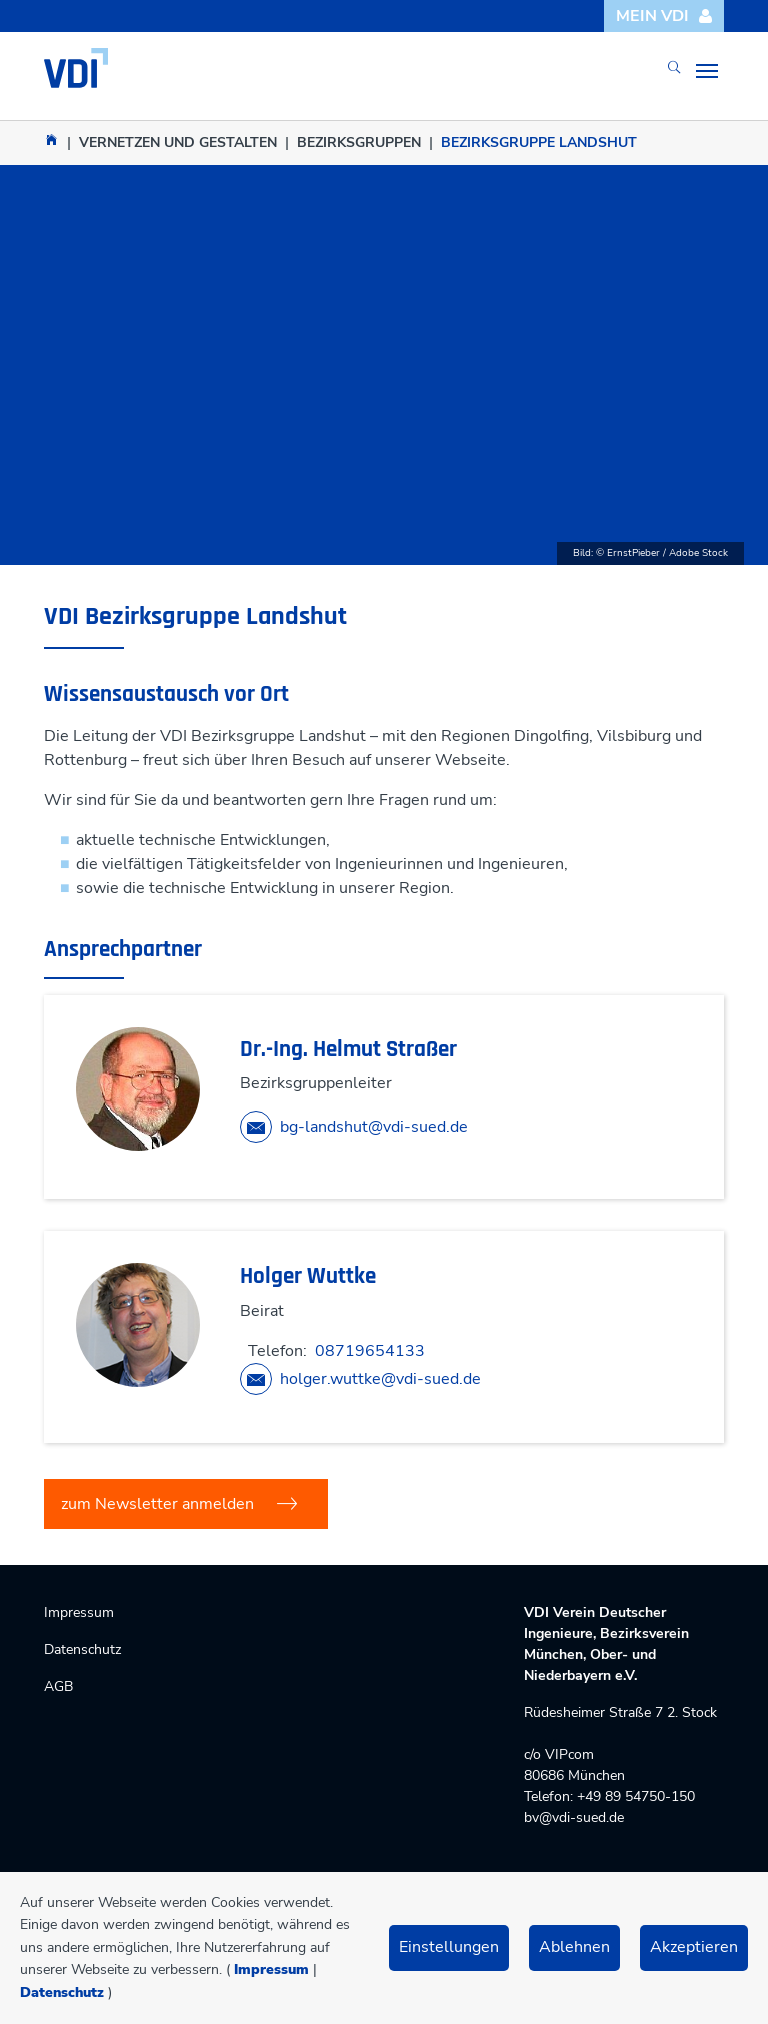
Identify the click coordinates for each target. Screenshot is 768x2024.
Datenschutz (62, 1992)
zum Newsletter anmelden (157, 1504)
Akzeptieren (694, 1947)
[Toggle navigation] (707, 71)
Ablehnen (574, 1947)
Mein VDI (664, 16)
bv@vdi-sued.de (574, 1817)
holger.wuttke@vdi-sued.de (380, 1379)
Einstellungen (449, 1947)
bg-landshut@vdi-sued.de (374, 1127)
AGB (58, 1686)
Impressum (271, 1969)
